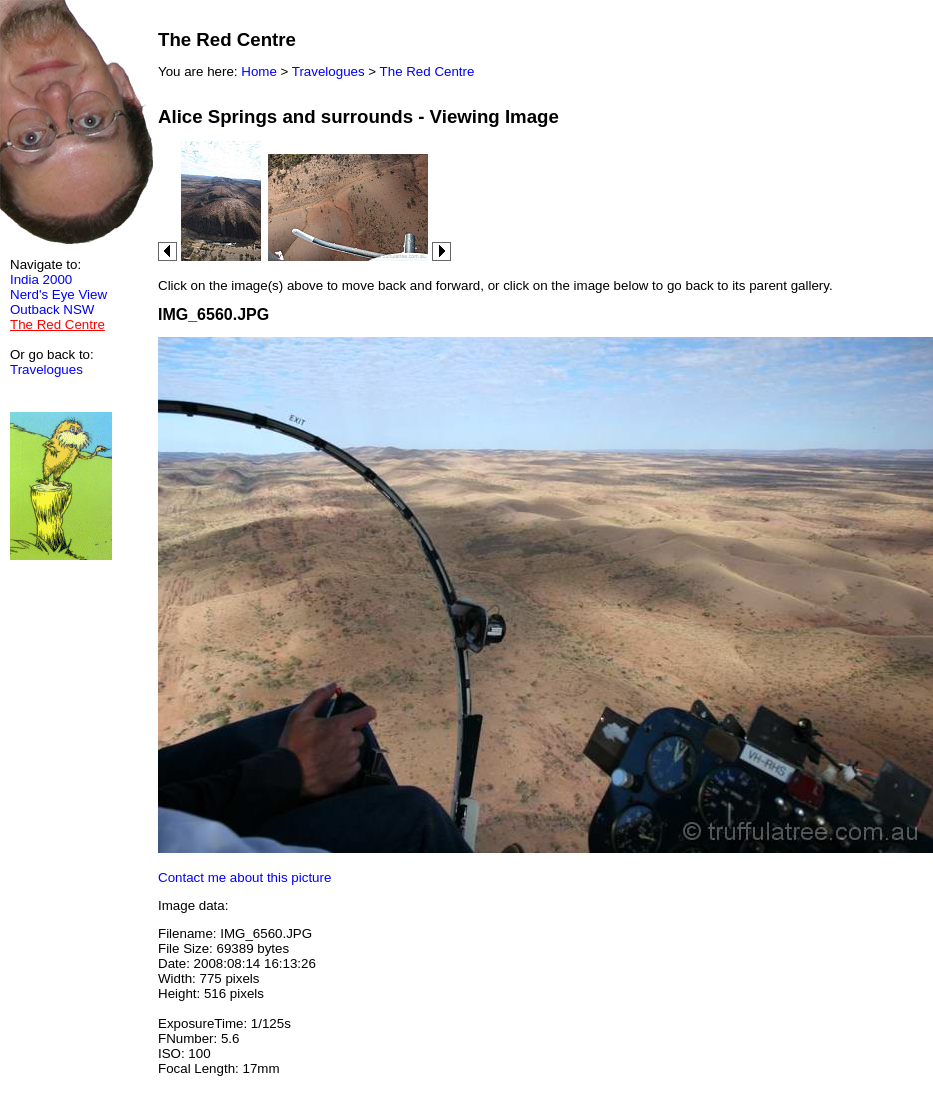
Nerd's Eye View (58, 294)
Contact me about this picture (244, 877)
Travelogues (46, 369)
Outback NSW (52, 309)
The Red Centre (427, 71)
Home (259, 71)
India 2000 (41, 279)
